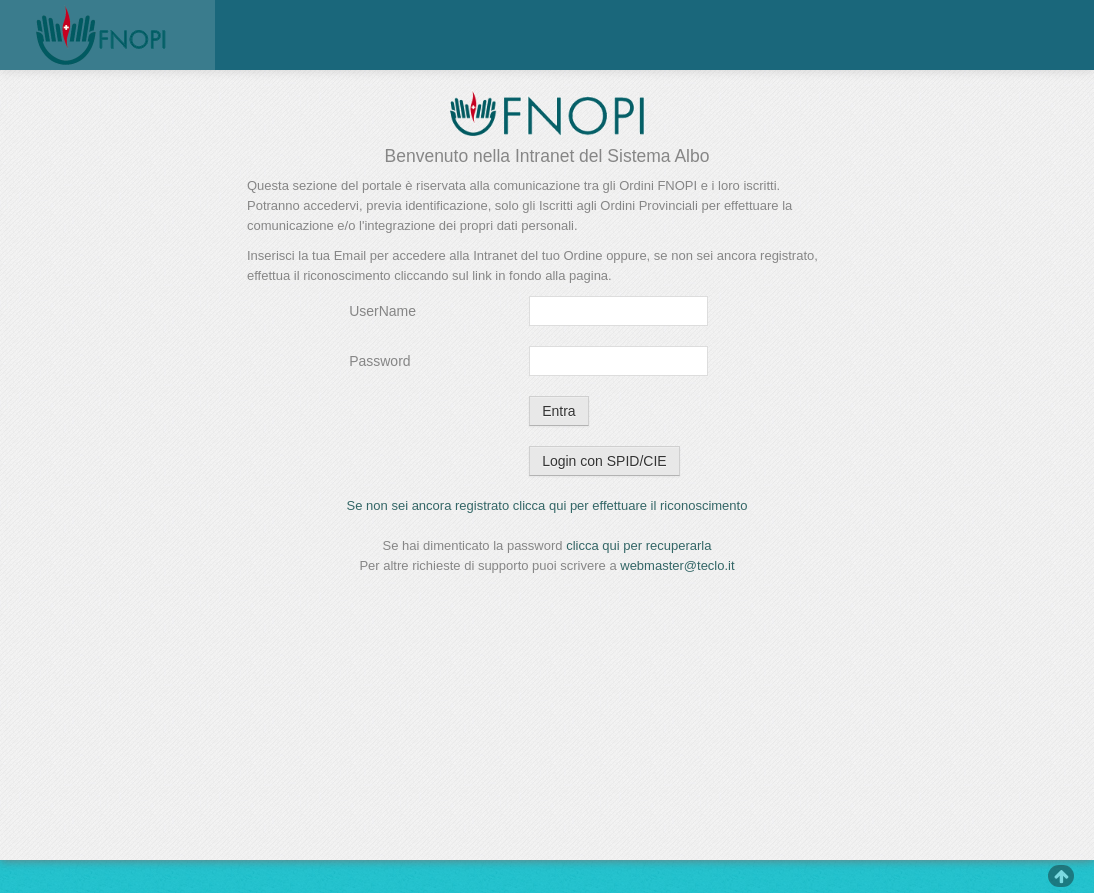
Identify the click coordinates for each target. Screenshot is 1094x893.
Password (379, 361)
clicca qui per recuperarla (638, 545)
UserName (382, 311)
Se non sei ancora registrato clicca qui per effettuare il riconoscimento (547, 505)
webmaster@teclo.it (677, 565)
